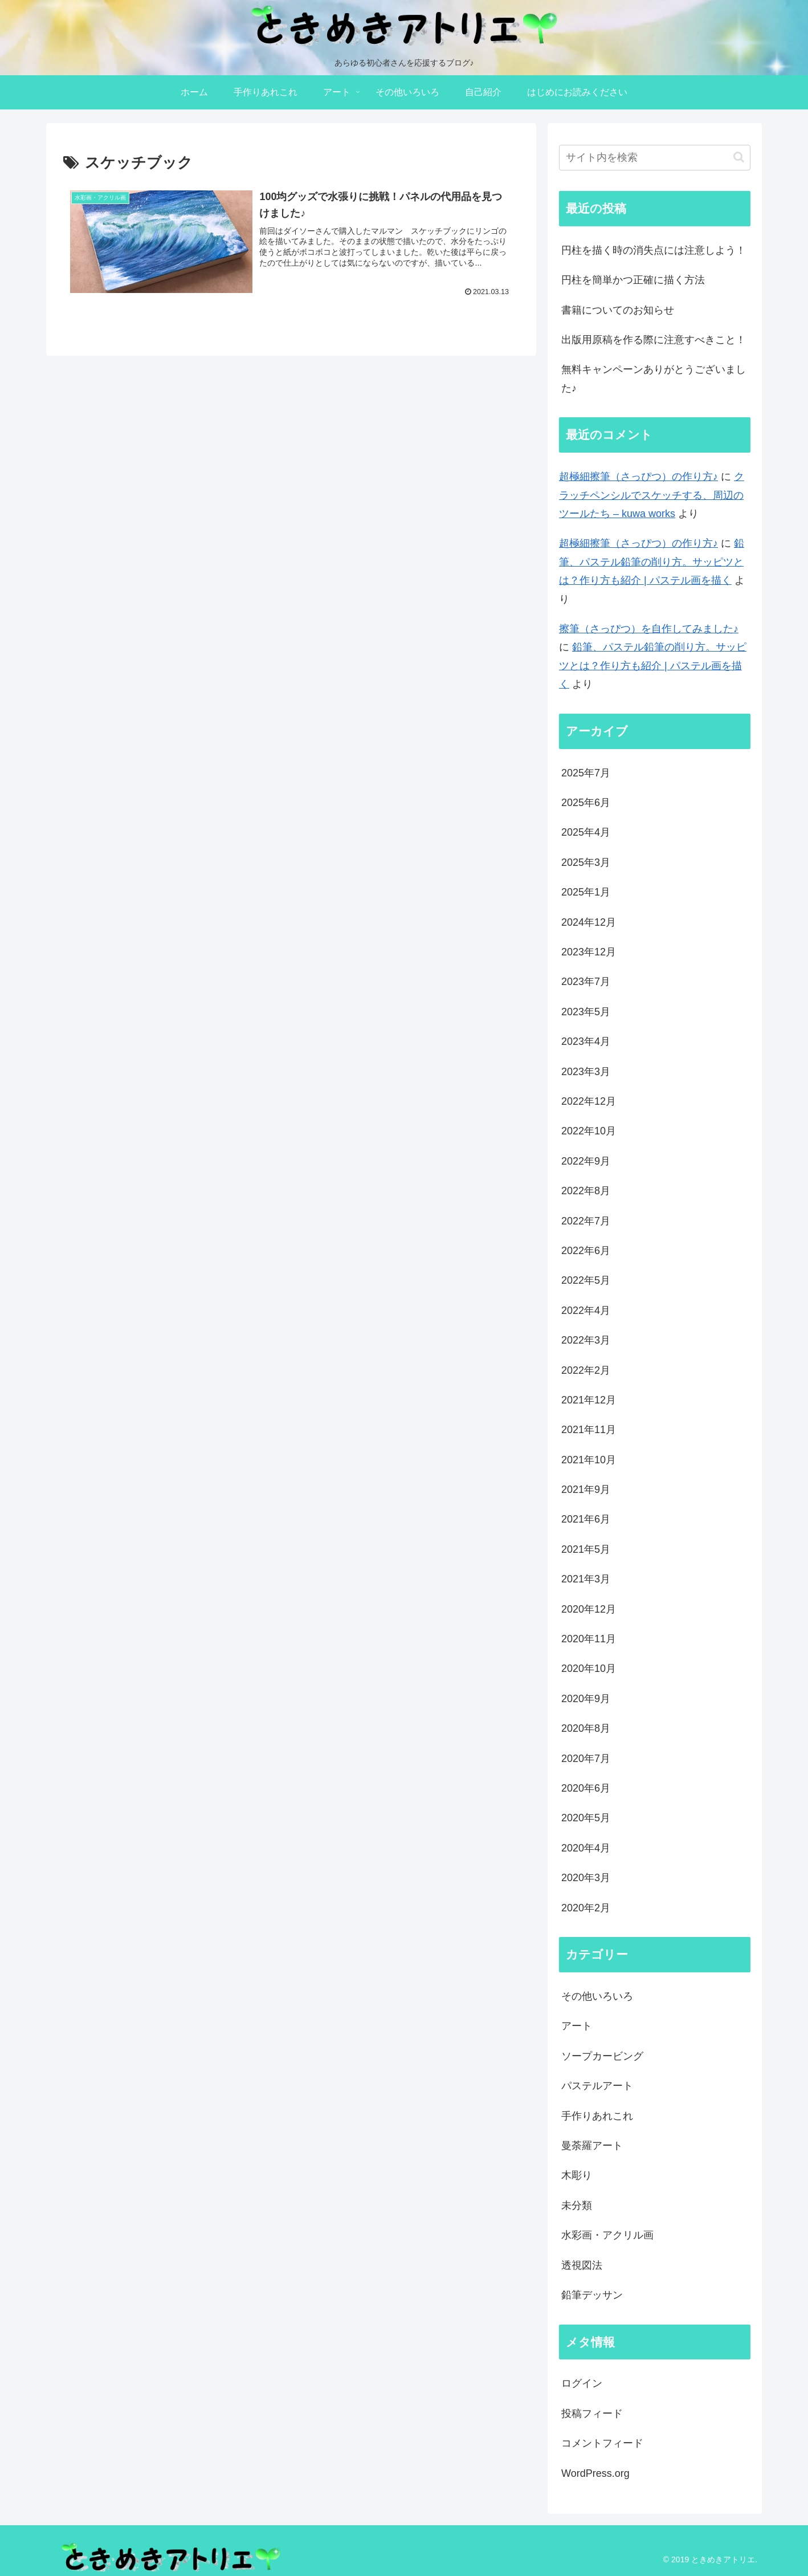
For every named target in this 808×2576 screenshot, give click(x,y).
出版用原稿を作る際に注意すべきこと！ (653, 339)
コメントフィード (602, 2443)
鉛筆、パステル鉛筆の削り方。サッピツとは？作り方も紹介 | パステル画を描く (651, 562)
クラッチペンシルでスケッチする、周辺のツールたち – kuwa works (651, 495)
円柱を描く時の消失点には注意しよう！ (653, 250)
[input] (654, 157)
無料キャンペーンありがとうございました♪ (653, 378)
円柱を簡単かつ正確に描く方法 (633, 280)
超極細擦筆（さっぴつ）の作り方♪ (638, 476)
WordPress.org (595, 2473)
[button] (739, 157)
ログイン (581, 2383)
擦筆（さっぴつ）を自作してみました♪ (648, 628)
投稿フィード (592, 2413)
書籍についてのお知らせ (617, 310)
